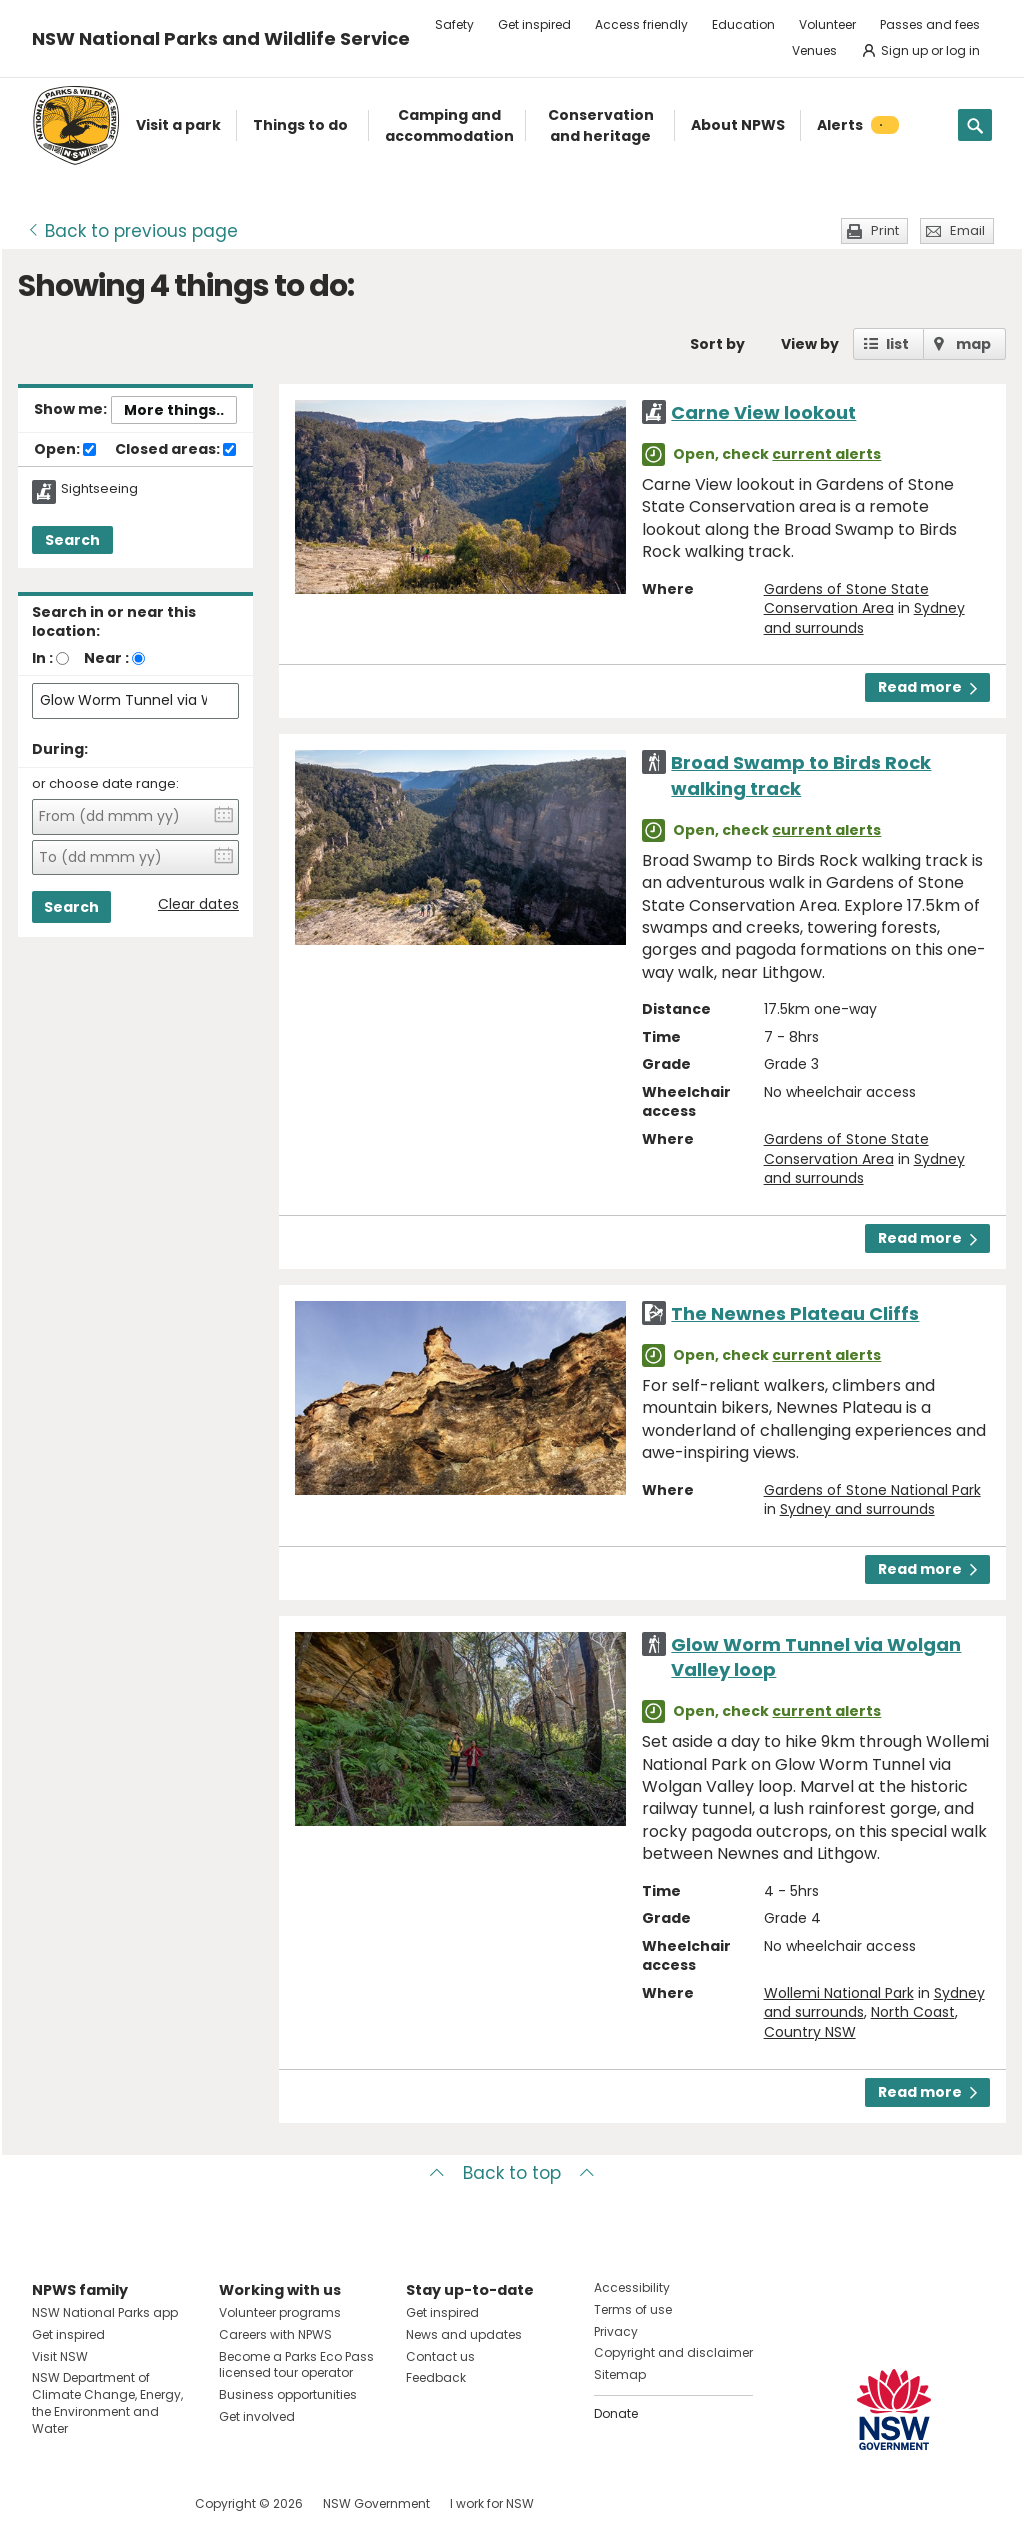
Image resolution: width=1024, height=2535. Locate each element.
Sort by (717, 344)
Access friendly (641, 24)
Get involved (257, 2416)
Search (72, 540)
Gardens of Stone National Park (872, 1490)
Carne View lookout (763, 412)
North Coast (913, 2012)
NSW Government (376, 2503)
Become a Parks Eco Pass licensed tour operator (296, 2365)
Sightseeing (99, 489)
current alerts (826, 454)
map (973, 344)
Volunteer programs (280, 2312)
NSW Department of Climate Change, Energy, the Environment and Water (107, 2402)
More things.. (174, 410)
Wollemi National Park (839, 1993)
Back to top (512, 2173)
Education (743, 24)
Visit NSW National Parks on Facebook (50, 2503)
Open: (65, 450)
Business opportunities (288, 2394)
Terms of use (633, 2309)
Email (967, 230)
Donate (616, 2413)
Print (885, 230)
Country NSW (810, 2032)
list (897, 344)
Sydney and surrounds (857, 1509)
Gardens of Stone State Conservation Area (846, 599)
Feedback (436, 2377)
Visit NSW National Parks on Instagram (93, 2503)
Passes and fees (930, 24)
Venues (814, 50)
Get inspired (534, 24)
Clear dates (198, 904)
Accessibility (632, 2287)
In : (42, 658)
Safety (454, 24)
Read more (927, 687)
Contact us (440, 2356)
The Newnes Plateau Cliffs (795, 1313)
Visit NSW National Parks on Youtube (136, 2503)
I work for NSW (492, 2503)
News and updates (464, 2334)
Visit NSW (60, 2356)
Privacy (616, 2331)
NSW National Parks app (105, 2312)
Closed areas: (175, 450)
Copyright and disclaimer (673, 2352)
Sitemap (620, 2374)
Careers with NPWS (275, 2334)
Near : (106, 658)
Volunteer (827, 24)
